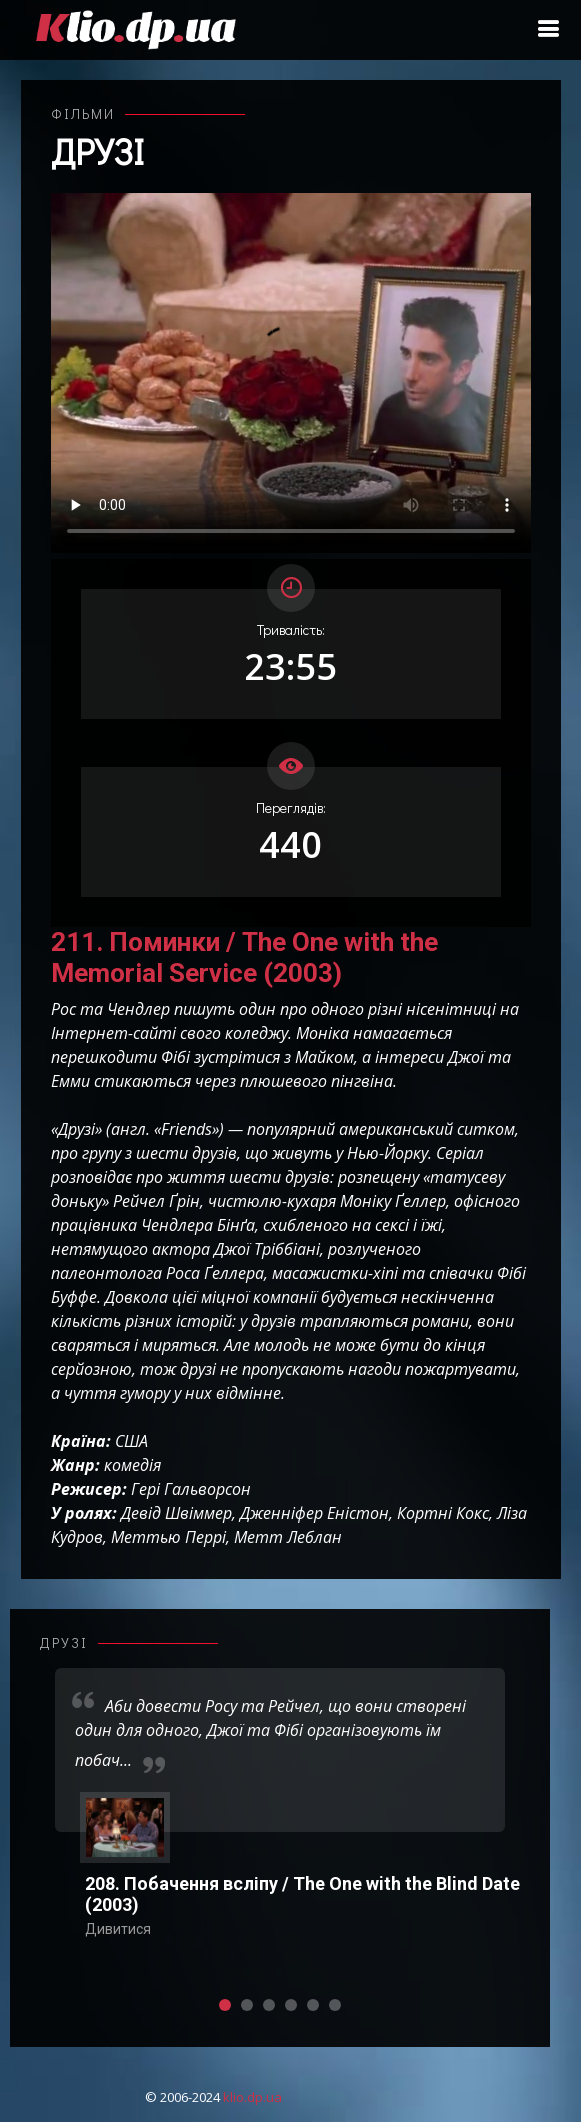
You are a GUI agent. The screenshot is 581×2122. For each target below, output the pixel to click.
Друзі (97, 151)
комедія (132, 1465)
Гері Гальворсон (191, 1489)
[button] (225, 2005)
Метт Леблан (288, 1537)
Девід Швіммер (176, 1513)
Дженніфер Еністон (314, 1513)
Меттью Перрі (168, 1537)
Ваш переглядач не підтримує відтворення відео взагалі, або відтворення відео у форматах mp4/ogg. (291, 373)
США (131, 1441)
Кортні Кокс (443, 1513)
